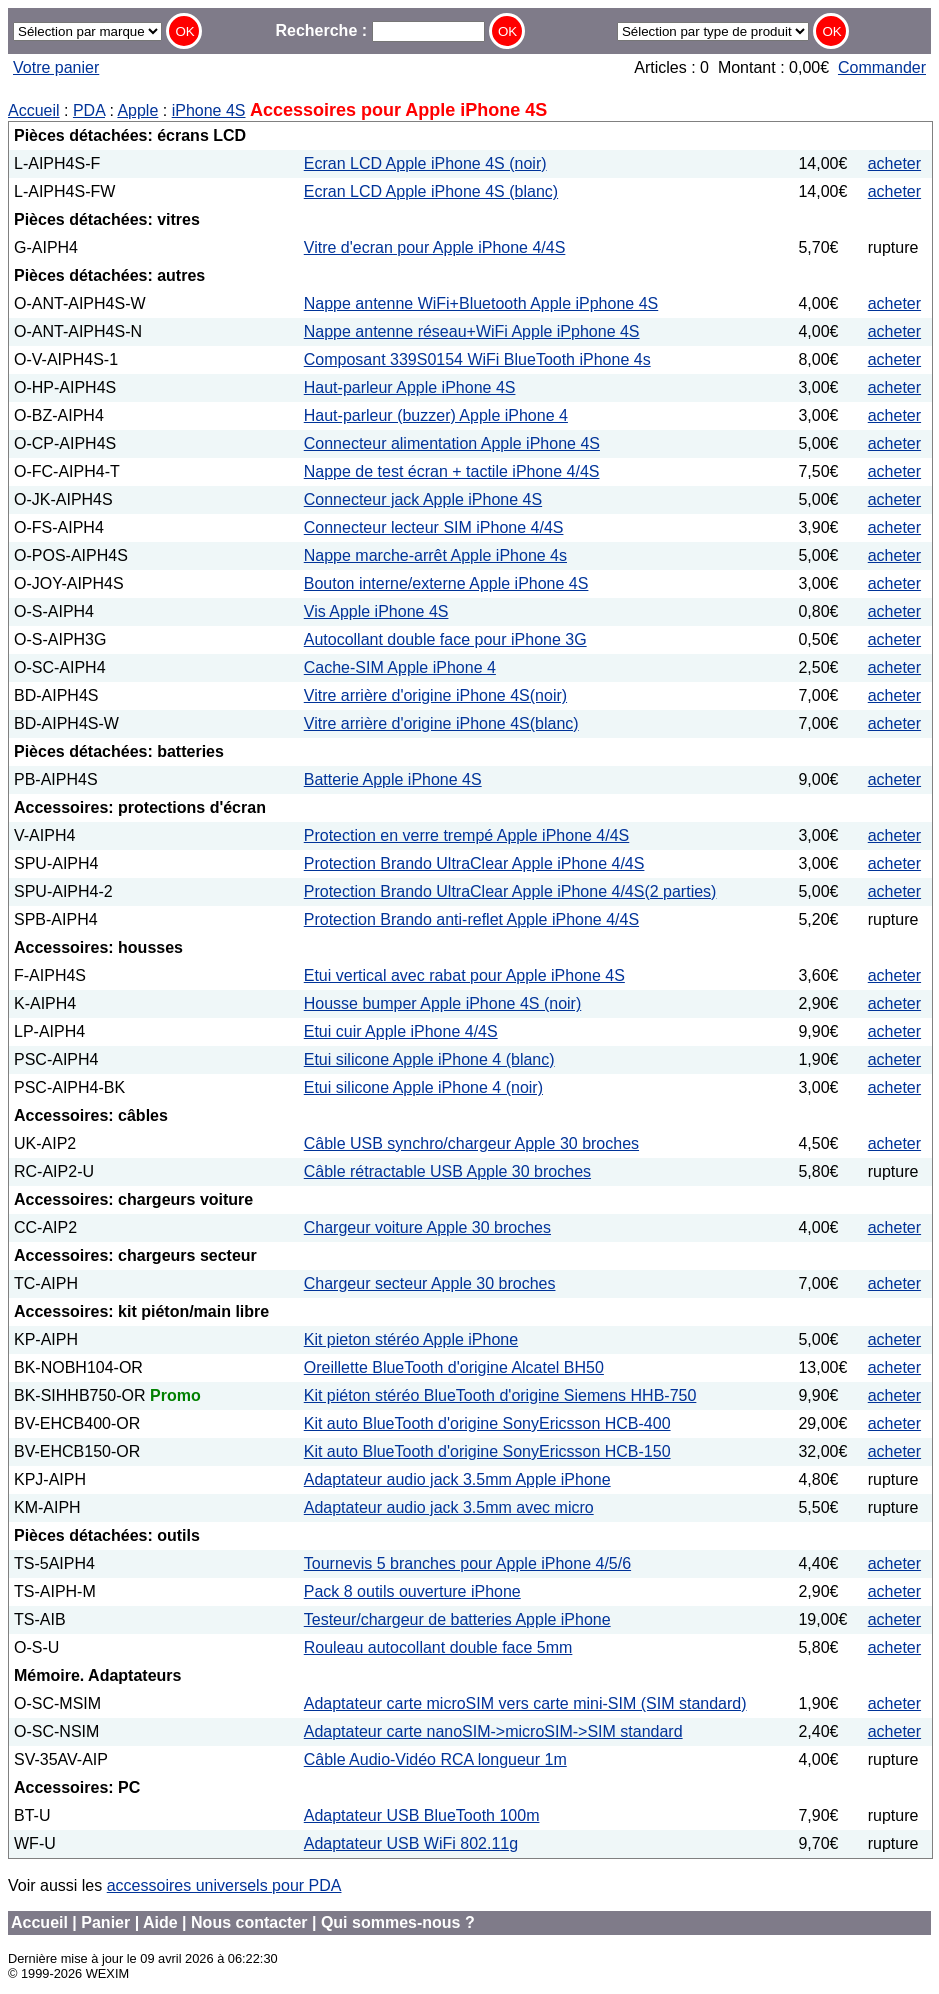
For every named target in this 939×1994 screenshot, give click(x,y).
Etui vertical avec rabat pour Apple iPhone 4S (464, 975)
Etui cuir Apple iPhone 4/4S (401, 1031)
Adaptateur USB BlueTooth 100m (422, 1815)
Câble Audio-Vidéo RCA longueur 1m (435, 1759)
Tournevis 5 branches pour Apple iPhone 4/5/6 (467, 1563)
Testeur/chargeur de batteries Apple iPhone (457, 1619)
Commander (882, 67)
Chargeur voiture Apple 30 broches (427, 1227)
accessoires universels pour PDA (224, 1885)
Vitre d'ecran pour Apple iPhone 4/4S (435, 247)
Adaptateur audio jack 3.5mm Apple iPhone (457, 1479)
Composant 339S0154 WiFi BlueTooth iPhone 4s (477, 359)
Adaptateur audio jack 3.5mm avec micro (449, 1507)
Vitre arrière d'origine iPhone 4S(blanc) (441, 723)
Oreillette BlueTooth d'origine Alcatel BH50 (454, 1367)
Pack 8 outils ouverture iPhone (412, 1591)
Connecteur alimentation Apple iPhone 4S (452, 443)
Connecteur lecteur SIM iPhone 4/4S (434, 527)
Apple (137, 110)
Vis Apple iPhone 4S (376, 611)
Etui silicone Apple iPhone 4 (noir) (423, 1087)
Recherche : (379, 30)
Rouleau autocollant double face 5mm (438, 1647)
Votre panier (56, 67)
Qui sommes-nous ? (398, 1922)
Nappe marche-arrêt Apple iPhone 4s (435, 555)
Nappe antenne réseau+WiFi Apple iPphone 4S (472, 331)
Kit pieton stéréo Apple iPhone (411, 1339)
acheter (894, 163)
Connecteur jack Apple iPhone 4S (423, 499)
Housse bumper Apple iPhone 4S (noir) (443, 1003)
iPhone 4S (209, 110)
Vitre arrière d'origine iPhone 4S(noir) (435, 695)
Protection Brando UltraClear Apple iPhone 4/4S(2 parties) (510, 891)
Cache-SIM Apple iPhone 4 (400, 667)
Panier (105, 1922)
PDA (89, 110)
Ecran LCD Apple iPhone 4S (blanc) (431, 191)
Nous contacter (249, 1922)
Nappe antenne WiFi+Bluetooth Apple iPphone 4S (481, 303)
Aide (160, 1922)
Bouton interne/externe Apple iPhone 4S (446, 583)
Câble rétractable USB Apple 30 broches (447, 1171)
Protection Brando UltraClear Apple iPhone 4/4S (474, 863)
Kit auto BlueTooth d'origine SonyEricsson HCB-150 (487, 1451)
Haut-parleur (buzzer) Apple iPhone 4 (436, 415)
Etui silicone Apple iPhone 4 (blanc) (429, 1059)
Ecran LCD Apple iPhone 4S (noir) (425, 163)
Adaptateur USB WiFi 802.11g (411, 1843)
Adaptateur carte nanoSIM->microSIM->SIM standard (493, 1731)
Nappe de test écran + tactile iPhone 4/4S (452, 471)
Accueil (34, 110)
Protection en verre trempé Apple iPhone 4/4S (467, 835)
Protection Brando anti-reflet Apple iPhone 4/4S (471, 919)
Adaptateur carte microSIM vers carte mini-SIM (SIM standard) (525, 1703)
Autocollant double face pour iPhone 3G (445, 639)
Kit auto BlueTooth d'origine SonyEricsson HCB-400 (487, 1423)
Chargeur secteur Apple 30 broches (430, 1283)
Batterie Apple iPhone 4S (393, 779)
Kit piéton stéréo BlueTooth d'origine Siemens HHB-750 (500, 1395)
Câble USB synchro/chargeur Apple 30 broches (471, 1143)
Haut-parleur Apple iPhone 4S (410, 387)
